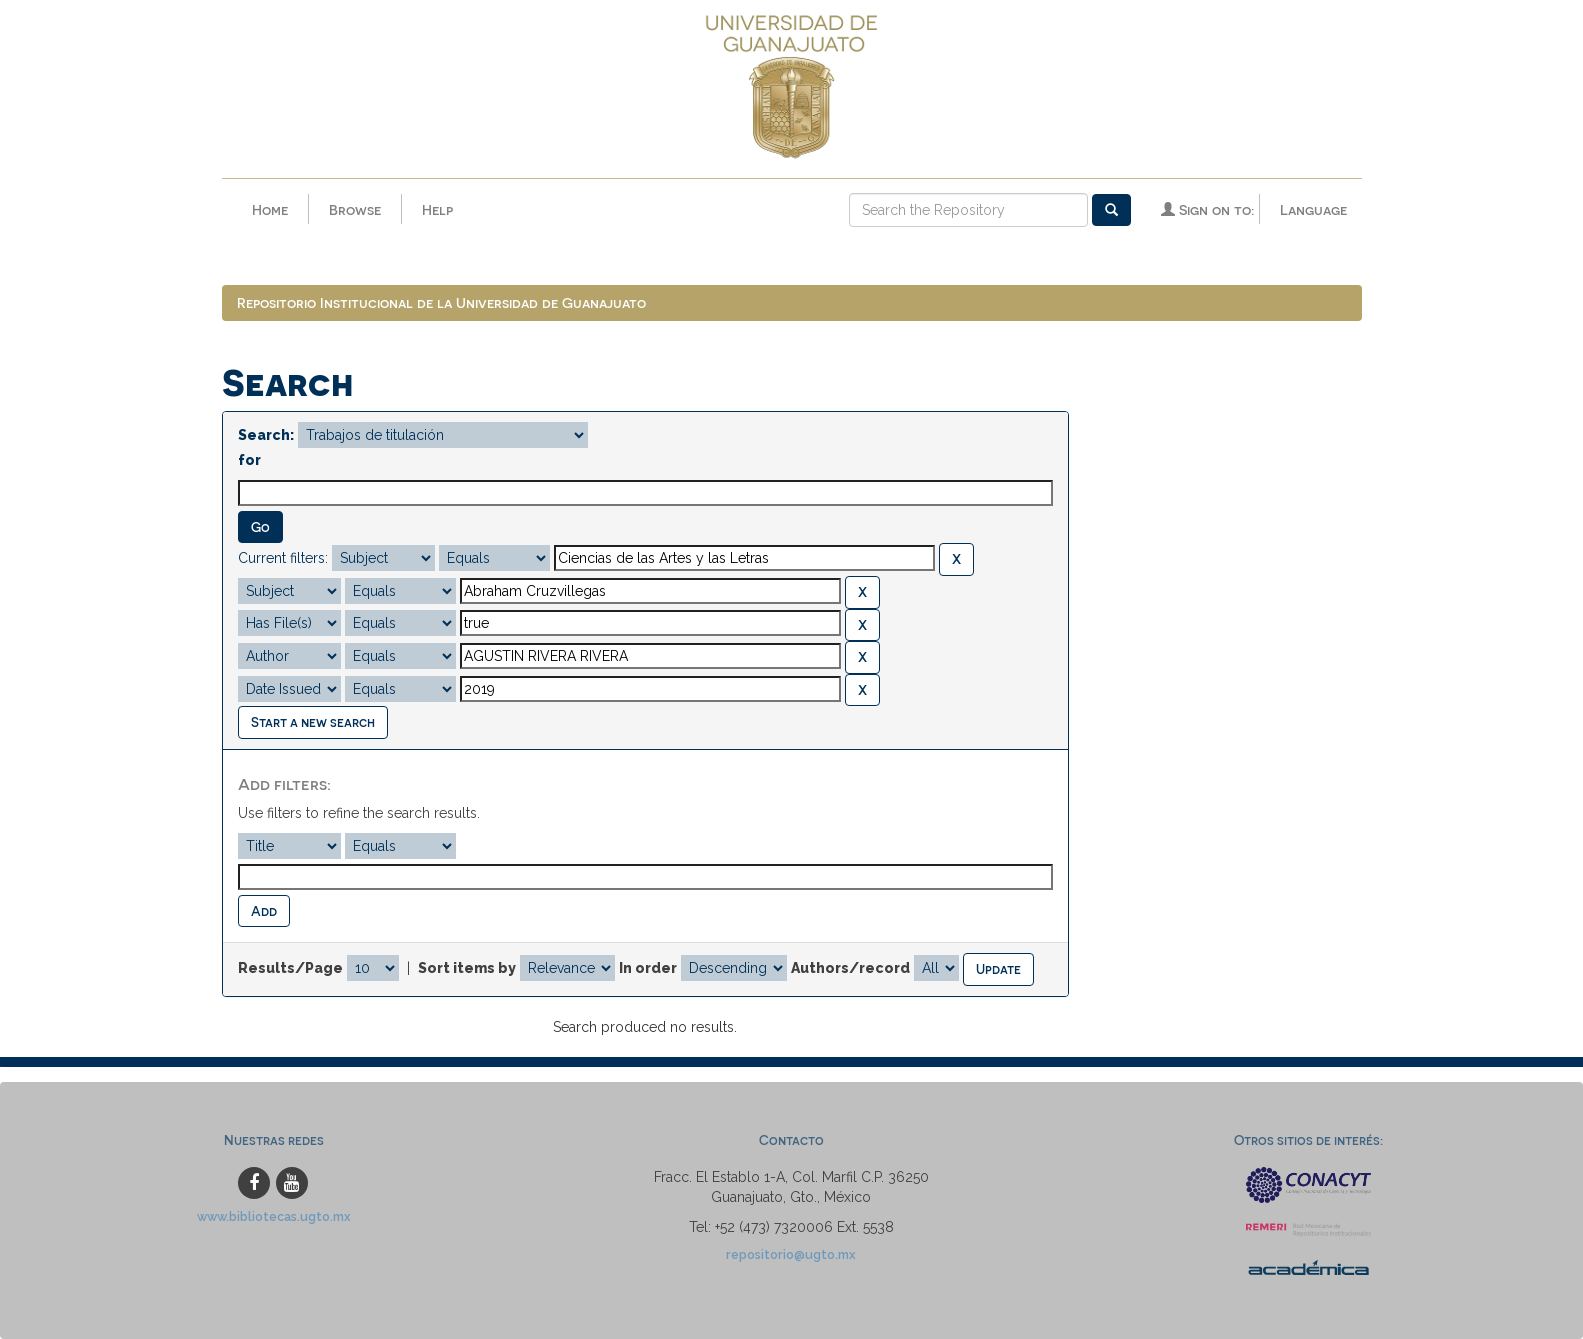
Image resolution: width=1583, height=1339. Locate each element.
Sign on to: (1207, 209)
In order (648, 968)
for (249, 460)
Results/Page (290, 968)
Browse (355, 209)
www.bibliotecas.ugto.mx (274, 1216)
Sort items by (467, 968)
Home (270, 209)
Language (1313, 209)
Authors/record (850, 968)
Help (437, 209)
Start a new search (313, 721)
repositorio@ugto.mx (791, 1254)
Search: (266, 435)
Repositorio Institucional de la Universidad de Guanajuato (441, 302)
